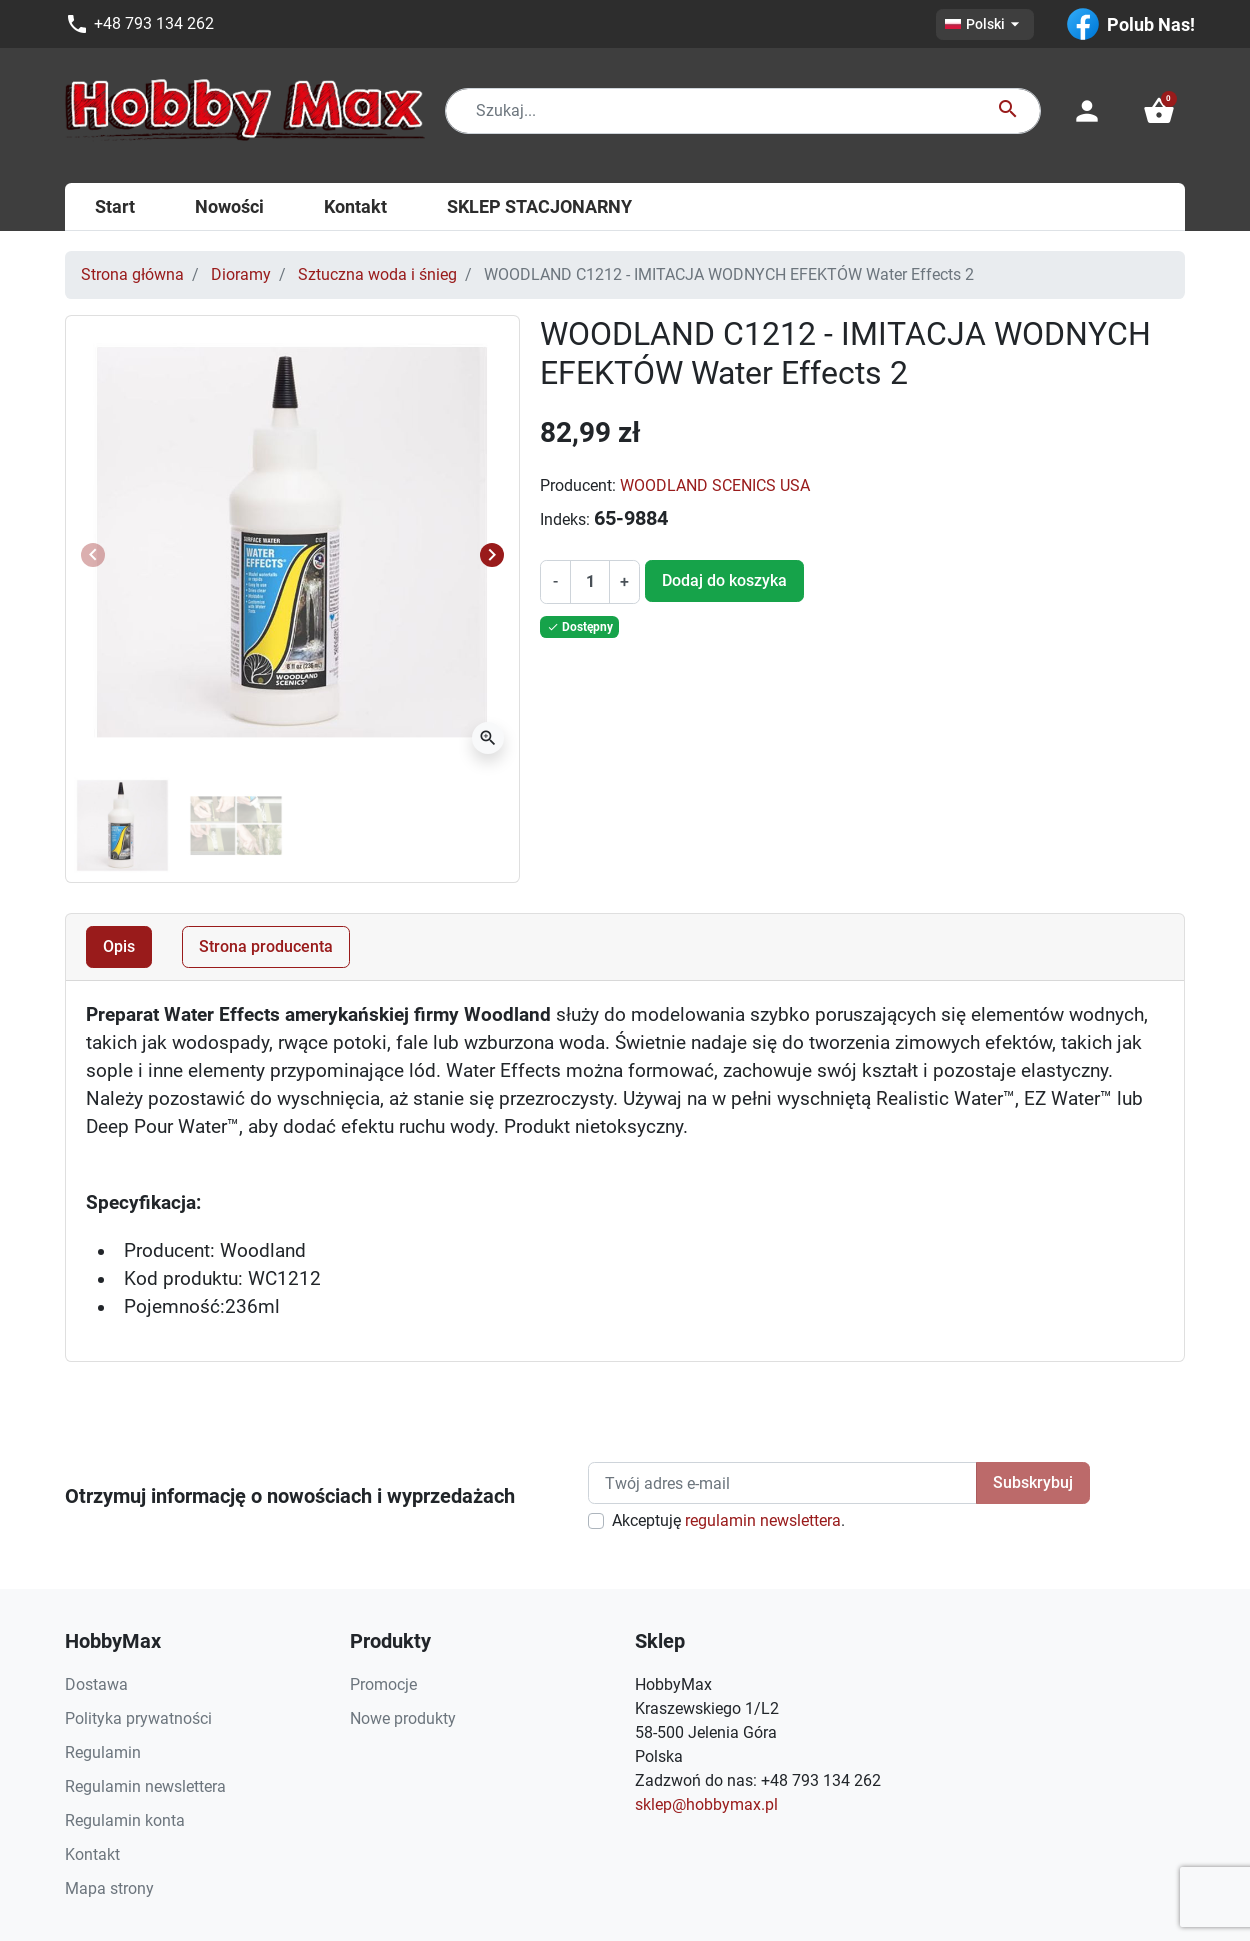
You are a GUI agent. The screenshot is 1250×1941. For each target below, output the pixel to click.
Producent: (578, 485)
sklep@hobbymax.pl (706, 1804)
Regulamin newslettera (145, 1786)
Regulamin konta (125, 1820)
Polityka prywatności (138, 1718)
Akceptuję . (728, 1520)
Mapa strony (109, 1888)
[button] (1159, 111)
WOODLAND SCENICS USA (715, 485)
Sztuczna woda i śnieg (377, 274)
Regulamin (103, 1752)
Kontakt (92, 1854)
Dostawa (96, 1684)
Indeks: (565, 519)
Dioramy (241, 274)
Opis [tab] (119, 946)
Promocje (383, 1684)
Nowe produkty (403, 1718)
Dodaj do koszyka (724, 580)
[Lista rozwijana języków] (985, 24)
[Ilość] (590, 582)
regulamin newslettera (763, 1520)
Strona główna (132, 274)
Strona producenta (266, 946)
